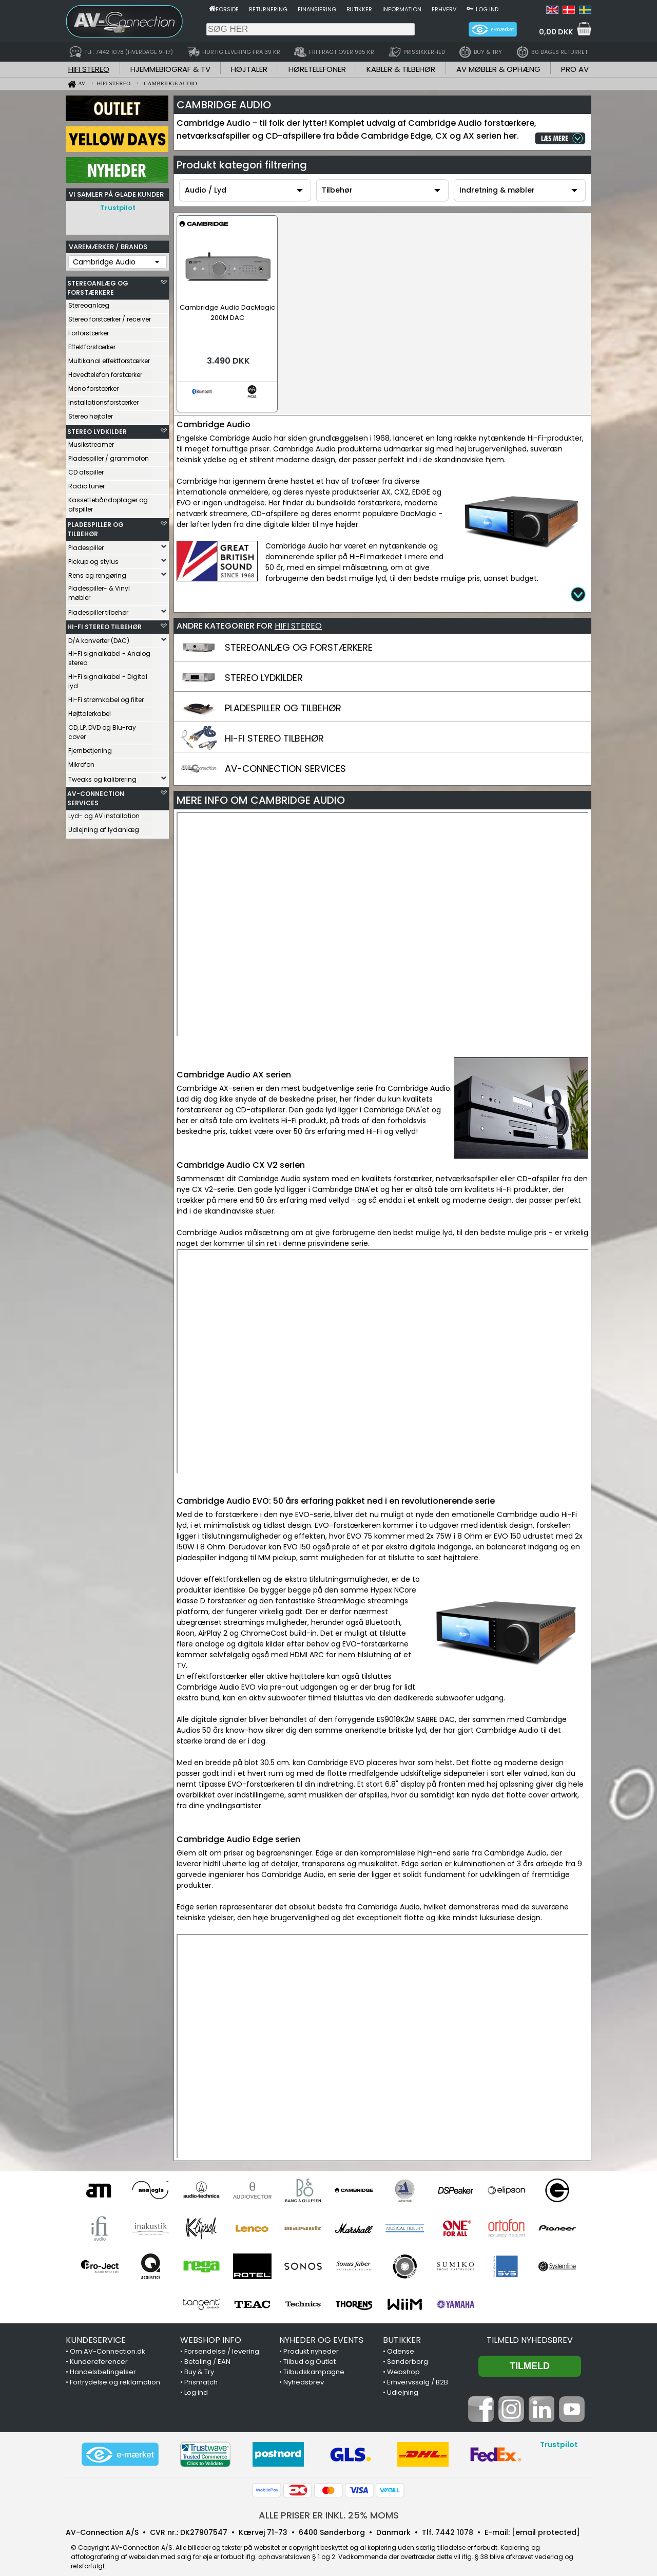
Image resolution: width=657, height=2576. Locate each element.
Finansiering (317, 9)
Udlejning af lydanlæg (103, 827)
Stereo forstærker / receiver (109, 316)
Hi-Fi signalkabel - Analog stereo (109, 656)
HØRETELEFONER (317, 69)
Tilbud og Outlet (309, 2351)
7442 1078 (454, 2522)
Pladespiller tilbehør (98, 609)
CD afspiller (86, 469)
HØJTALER (249, 69)
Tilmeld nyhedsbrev (530, 2330)
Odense (400, 2341)
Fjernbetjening (90, 748)
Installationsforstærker (103, 399)
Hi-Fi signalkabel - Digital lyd (107, 679)
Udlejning (402, 2382)
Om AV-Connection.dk (107, 2341)
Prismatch (201, 2372)
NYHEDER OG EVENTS (321, 2330)
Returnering (268, 9)
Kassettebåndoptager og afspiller (108, 502)
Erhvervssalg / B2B (417, 2372)
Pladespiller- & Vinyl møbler (99, 590)
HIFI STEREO (88, 69)
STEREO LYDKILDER (97, 429)
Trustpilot (118, 208)
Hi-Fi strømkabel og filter (106, 697)
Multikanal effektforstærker (109, 358)
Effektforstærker (91, 344)
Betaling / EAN (207, 2351)
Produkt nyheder (311, 2341)
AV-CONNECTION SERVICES (95, 796)
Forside (227, 9)
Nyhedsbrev (303, 2372)
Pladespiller (86, 545)
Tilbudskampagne (313, 2361)
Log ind (487, 9)
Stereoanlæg (88, 302)
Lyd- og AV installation (104, 813)
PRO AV (575, 69)
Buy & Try (199, 2361)
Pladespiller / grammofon (108, 455)
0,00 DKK (556, 32)
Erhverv (444, 9)
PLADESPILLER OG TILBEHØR (95, 527)
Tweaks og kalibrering (102, 776)
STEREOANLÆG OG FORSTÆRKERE (97, 285)
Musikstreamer (91, 442)
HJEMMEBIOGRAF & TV (170, 69)
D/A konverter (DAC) (98, 638)
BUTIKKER (402, 2330)
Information (401, 9)
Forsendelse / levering (221, 2341)
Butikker (359, 9)
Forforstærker (88, 330)
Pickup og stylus (93, 559)
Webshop (403, 2361)
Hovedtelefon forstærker (105, 372)
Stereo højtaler (90, 413)
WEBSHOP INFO (210, 2330)
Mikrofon (81, 761)
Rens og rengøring (97, 573)
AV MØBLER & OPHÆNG (498, 69)
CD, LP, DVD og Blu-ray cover (102, 729)
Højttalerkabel (89, 711)
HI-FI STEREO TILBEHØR (104, 624)
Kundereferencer (99, 2351)
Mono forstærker (93, 386)
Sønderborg (407, 2351)
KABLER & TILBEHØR (400, 69)
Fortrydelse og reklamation (115, 2372)
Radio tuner (86, 483)
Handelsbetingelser (103, 2361)
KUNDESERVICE (96, 2330)
